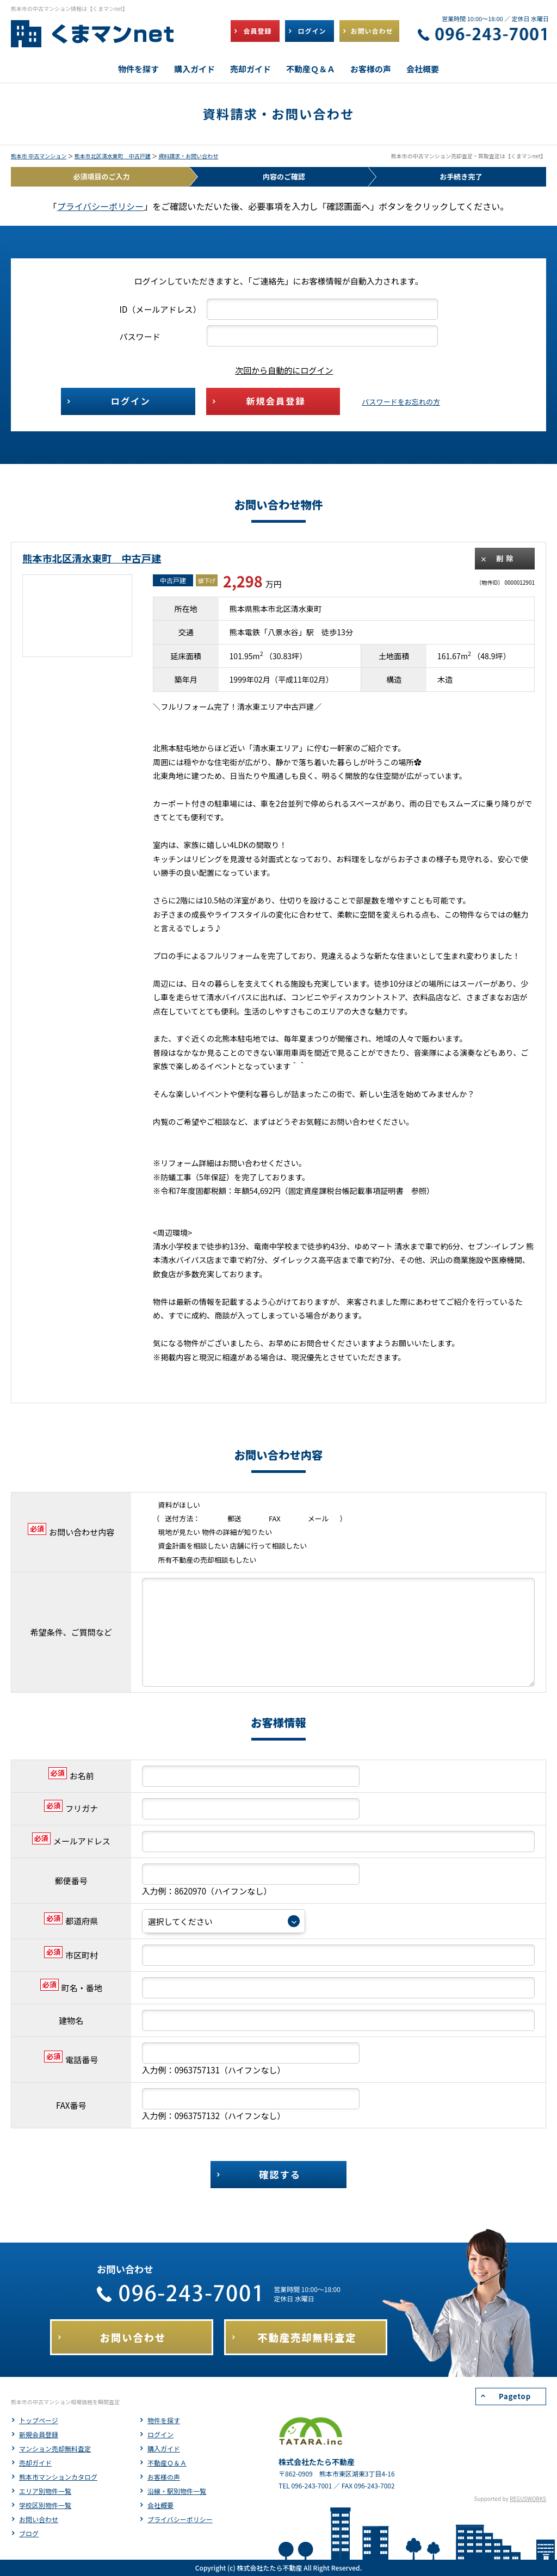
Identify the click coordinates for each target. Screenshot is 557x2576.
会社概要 (160, 2505)
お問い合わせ (38, 2519)
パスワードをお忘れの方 (401, 402)
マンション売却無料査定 (55, 2448)
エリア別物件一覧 (45, 2491)
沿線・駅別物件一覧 (176, 2491)
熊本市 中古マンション (38, 156)
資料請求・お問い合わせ (188, 156)
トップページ (38, 2420)
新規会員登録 (38, 2434)
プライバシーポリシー (100, 206)
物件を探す (163, 2420)
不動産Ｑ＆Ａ (167, 2462)
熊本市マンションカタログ (58, 2476)
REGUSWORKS (528, 2498)
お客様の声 (163, 2476)
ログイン (160, 2434)
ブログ (29, 2533)
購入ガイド (163, 2448)
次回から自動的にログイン (276, 370)
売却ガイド (35, 2462)
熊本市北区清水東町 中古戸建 (113, 156)
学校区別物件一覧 (45, 2505)
